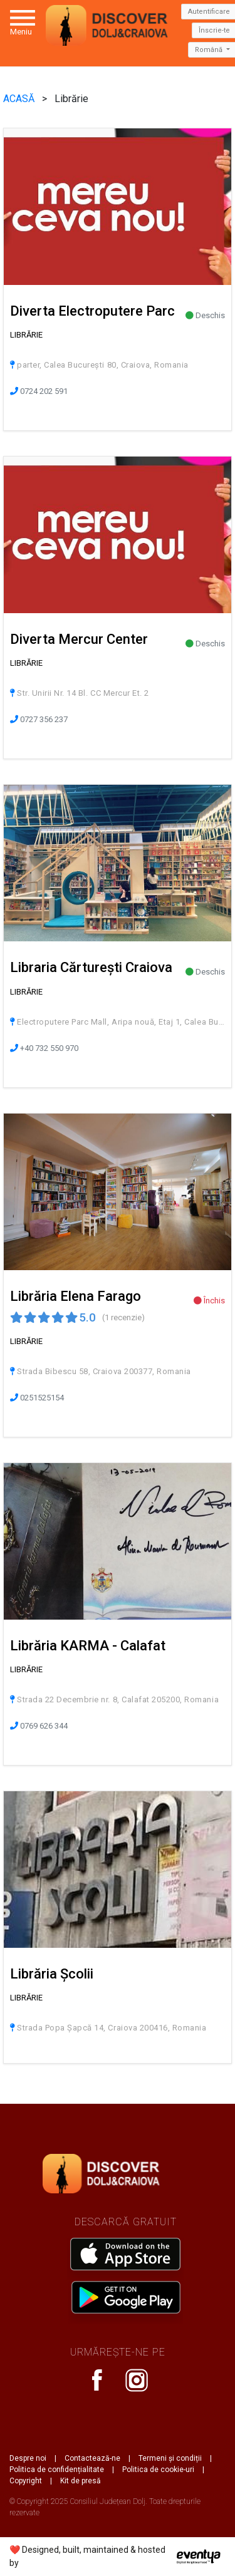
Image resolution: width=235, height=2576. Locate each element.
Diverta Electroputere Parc (92, 311)
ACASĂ (20, 99)
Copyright (25, 2480)
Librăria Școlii (51, 1974)
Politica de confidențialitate (56, 2469)
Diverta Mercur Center (79, 639)
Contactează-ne (92, 2458)
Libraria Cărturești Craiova (91, 967)
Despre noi (27, 2458)
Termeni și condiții (170, 2458)
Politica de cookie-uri (158, 2469)
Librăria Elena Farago (75, 1296)
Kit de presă (80, 2480)
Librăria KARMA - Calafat (87, 1645)
